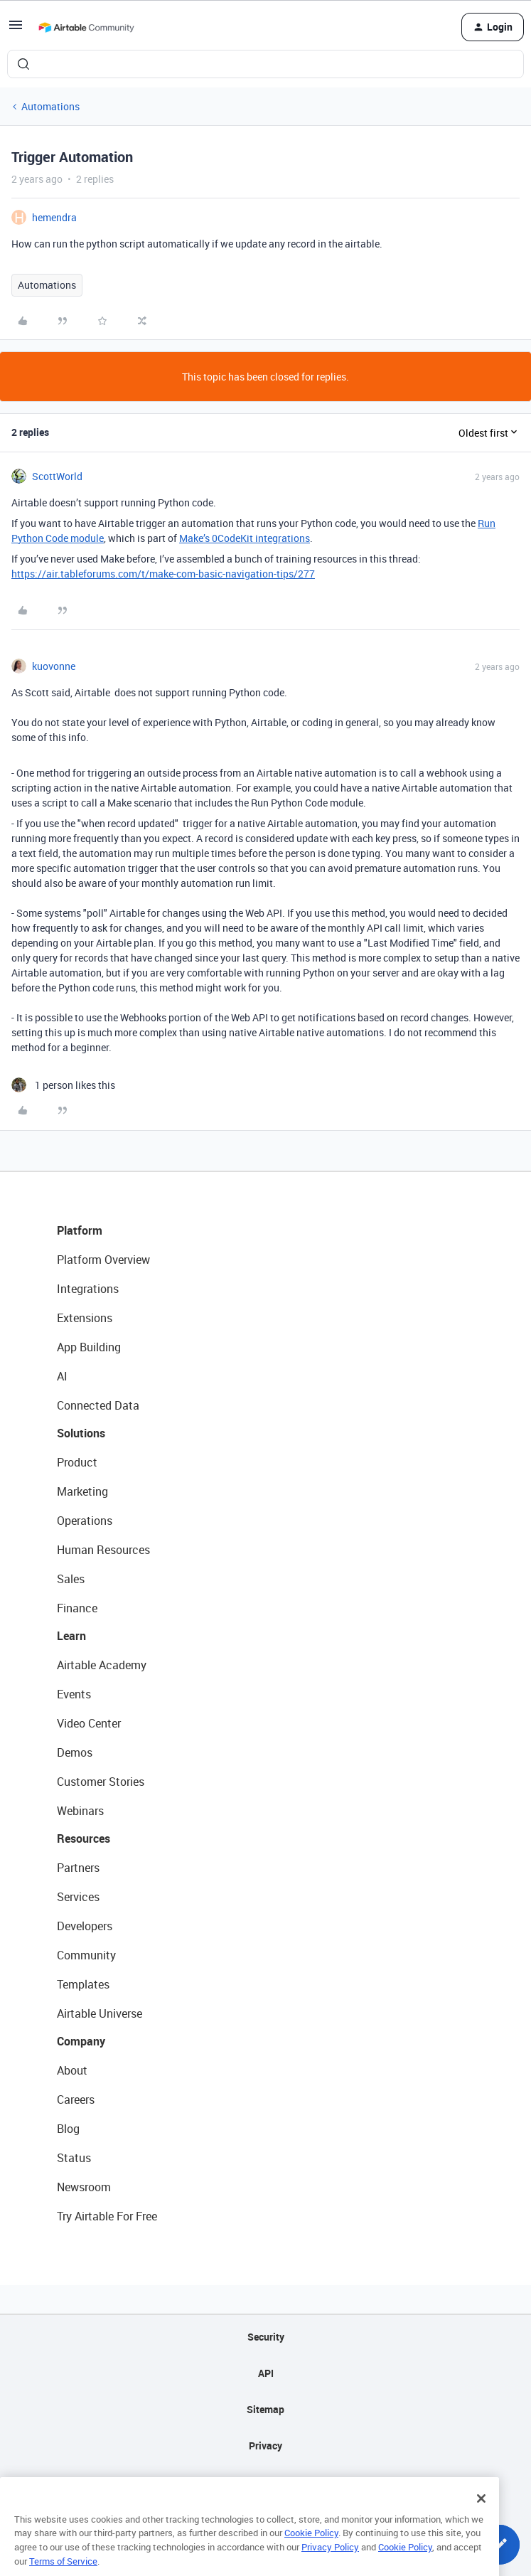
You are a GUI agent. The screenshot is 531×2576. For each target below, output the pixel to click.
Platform (79, 1230)
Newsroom (84, 2187)
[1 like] (63, 1084)
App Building (89, 1347)
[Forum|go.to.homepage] (86, 27)
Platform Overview (103, 1259)
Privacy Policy (330, 2564)
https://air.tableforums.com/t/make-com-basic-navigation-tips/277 (163, 573)
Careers (76, 2099)
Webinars (80, 1811)
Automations (50, 106)
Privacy (265, 2445)
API (266, 2373)
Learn (71, 1636)
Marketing (82, 1491)
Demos (74, 1752)
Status (74, 2158)
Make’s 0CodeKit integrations (244, 538)
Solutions (81, 1433)
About (72, 2070)
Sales (71, 1579)
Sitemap (265, 2409)
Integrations (88, 1289)
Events (74, 1694)
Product (77, 1462)
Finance (77, 1608)
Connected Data (98, 1405)
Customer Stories (100, 1781)
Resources (83, 1838)
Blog (68, 2128)
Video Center (89, 1723)
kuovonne (53, 666)
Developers (84, 1926)
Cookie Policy (311, 2550)
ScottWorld (57, 476)
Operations (84, 1520)
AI (62, 1376)
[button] (15, 29)
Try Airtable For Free (107, 2216)
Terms (265, 2482)
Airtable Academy (101, 1665)
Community (86, 1955)
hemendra (54, 217)
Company (81, 2041)
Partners (78, 1867)
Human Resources (103, 1550)
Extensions (84, 1318)
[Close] (481, 2515)
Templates (83, 1984)
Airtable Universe (99, 2013)
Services (78, 1897)
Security (265, 2336)
